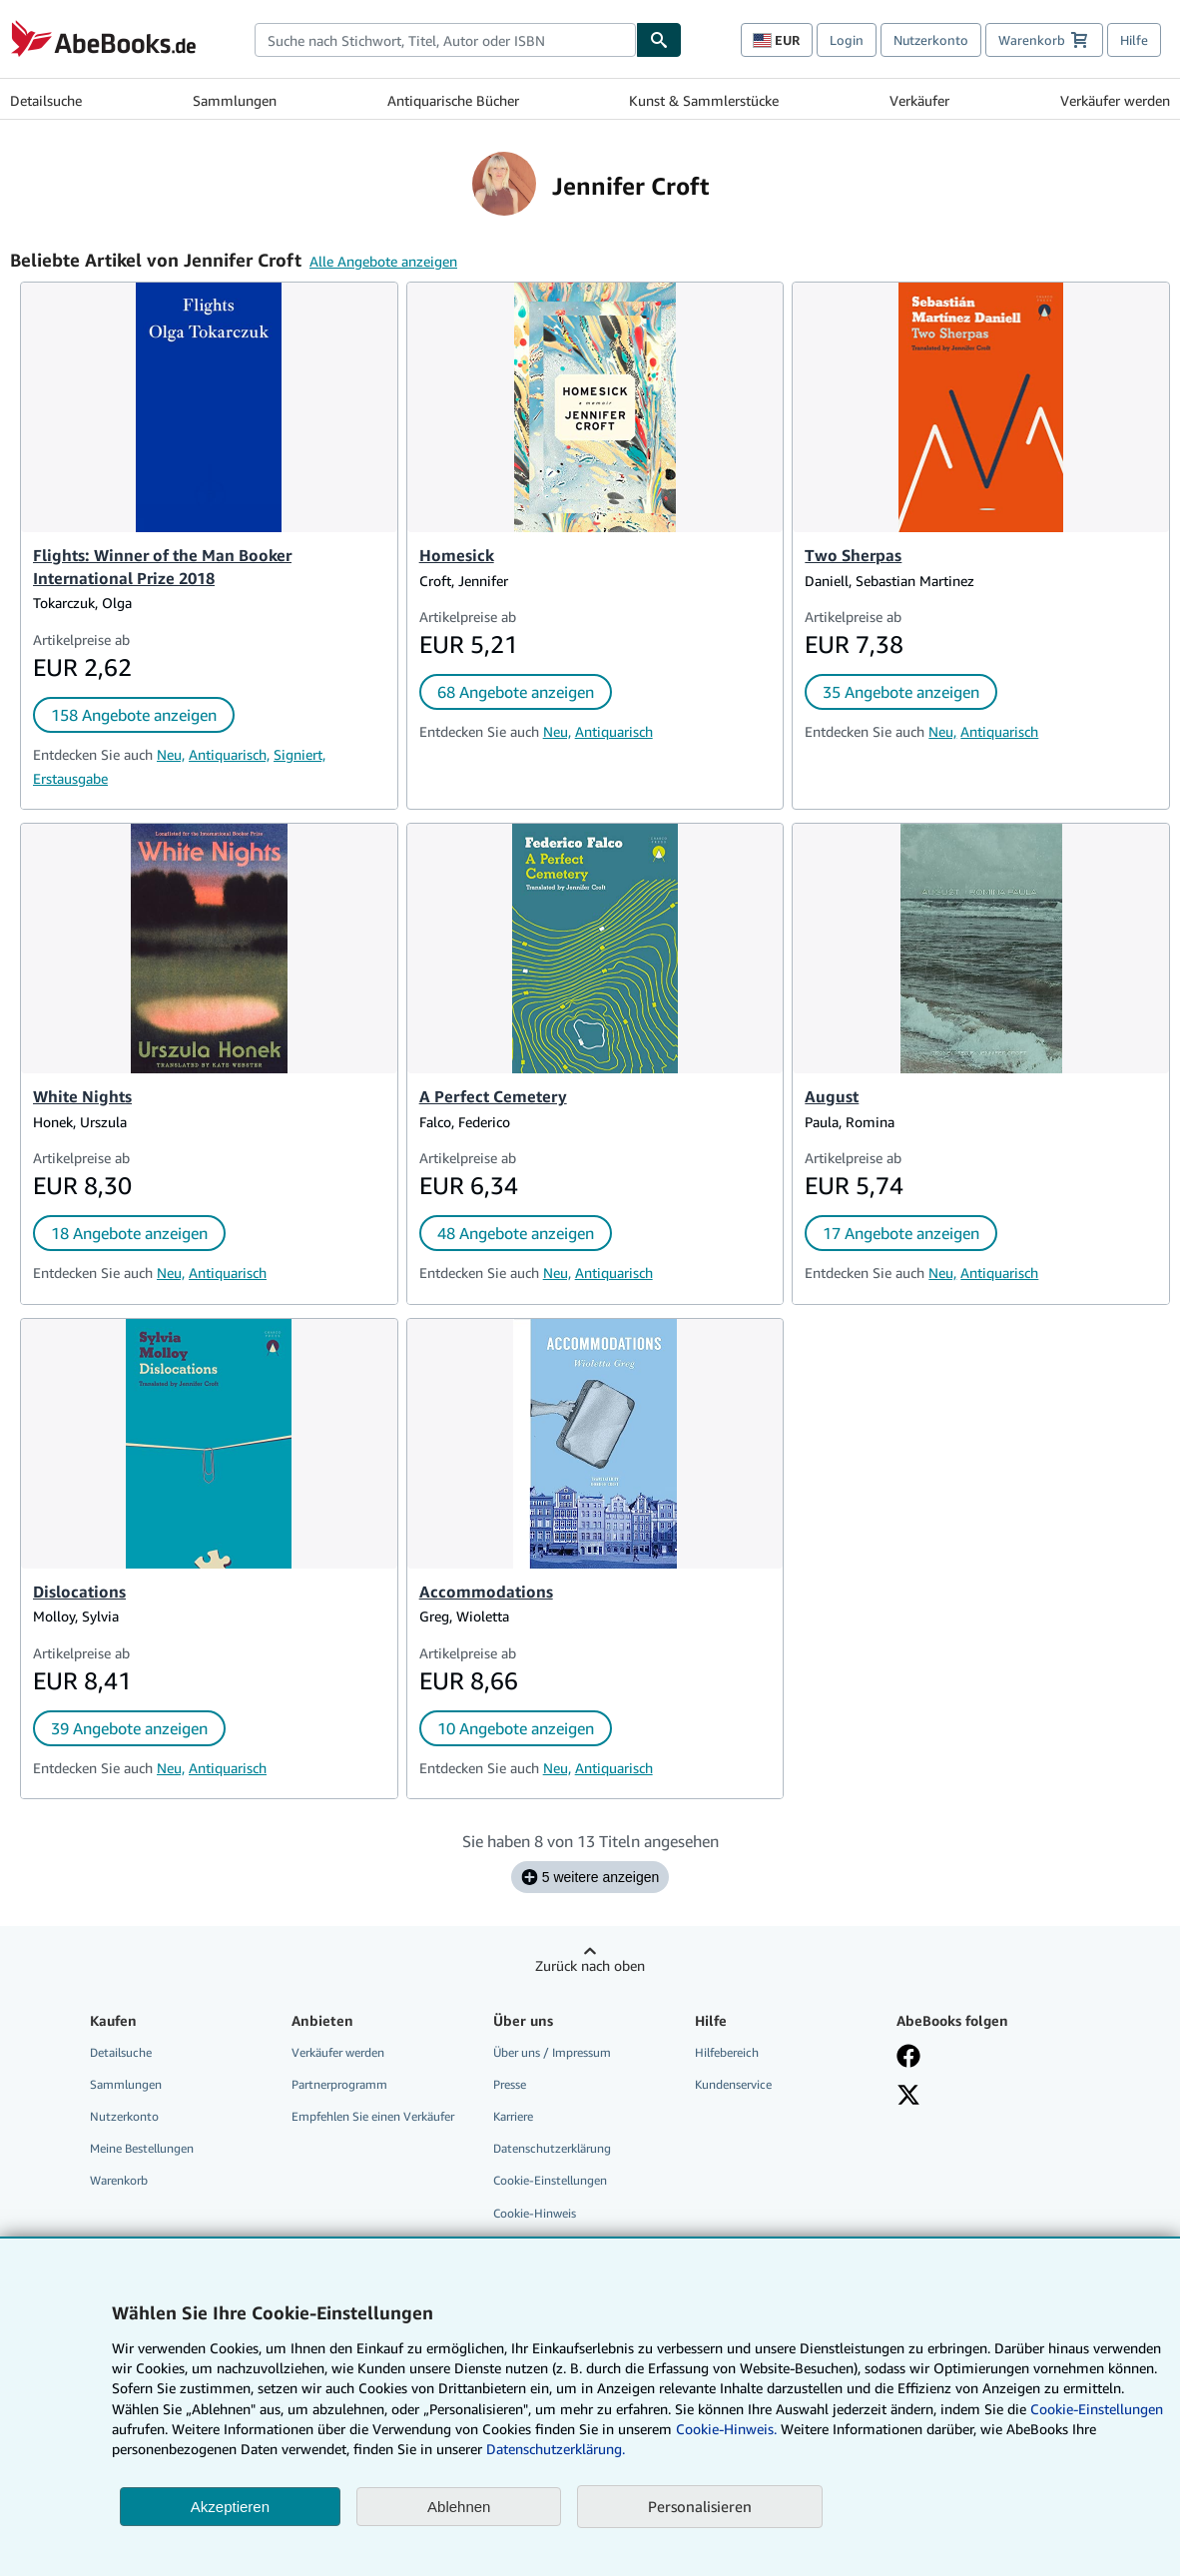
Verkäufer (919, 100)
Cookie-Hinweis (534, 2213)
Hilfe (1134, 40)
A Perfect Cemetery (493, 1096)
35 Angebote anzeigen (901, 692)
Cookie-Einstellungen (1096, 2408)
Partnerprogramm (339, 2084)
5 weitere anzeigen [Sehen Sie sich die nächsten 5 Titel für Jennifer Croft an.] (590, 1877)
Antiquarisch (614, 731)
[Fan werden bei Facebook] (908, 2056)
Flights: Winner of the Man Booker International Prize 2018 (162, 566)
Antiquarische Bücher (453, 100)
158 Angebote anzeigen (134, 715)
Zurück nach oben (590, 1965)
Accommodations (486, 1592)
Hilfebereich (727, 2052)
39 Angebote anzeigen (129, 1728)
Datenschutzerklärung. (555, 2448)
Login (847, 40)
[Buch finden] (659, 40)
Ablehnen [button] (458, 2506)
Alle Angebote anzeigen (383, 261)
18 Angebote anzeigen (129, 1233)
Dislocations (79, 1592)
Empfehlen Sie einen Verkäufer (373, 2116)
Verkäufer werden (1115, 100)
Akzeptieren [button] (230, 2506)
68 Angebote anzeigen (515, 692)
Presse (509, 2084)
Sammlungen (235, 100)
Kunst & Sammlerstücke (704, 100)
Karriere (513, 2116)
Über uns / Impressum (552, 2052)
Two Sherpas (853, 555)
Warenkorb (119, 2180)
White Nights (82, 1096)
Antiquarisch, (229, 754)
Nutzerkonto (930, 40)
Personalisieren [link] (700, 2506)
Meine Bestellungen (142, 2148)
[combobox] (445, 40)
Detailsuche (46, 100)
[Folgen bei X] (908, 2095)
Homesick (456, 555)
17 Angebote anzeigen (901, 1233)
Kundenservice (733, 2084)
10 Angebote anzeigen (515, 1728)
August (832, 1096)
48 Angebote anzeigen (515, 1233)
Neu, (171, 754)
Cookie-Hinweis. (726, 2428)
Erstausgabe (70, 778)
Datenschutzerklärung (552, 2148)
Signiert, (299, 754)
